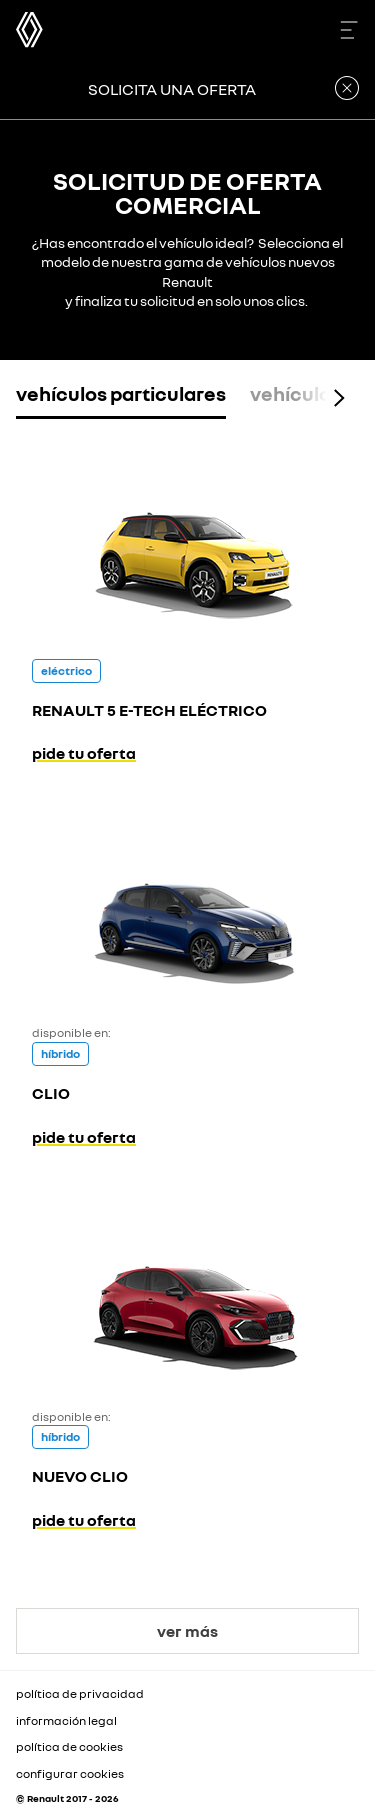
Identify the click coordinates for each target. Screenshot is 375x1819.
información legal (66, 1720)
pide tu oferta (84, 753)
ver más (187, 1631)
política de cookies (69, 1746)
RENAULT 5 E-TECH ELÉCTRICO (149, 710)
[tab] (121, 397)
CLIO (51, 1093)
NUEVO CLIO (80, 1476)
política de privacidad (80, 1693)
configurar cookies (70, 1774)
